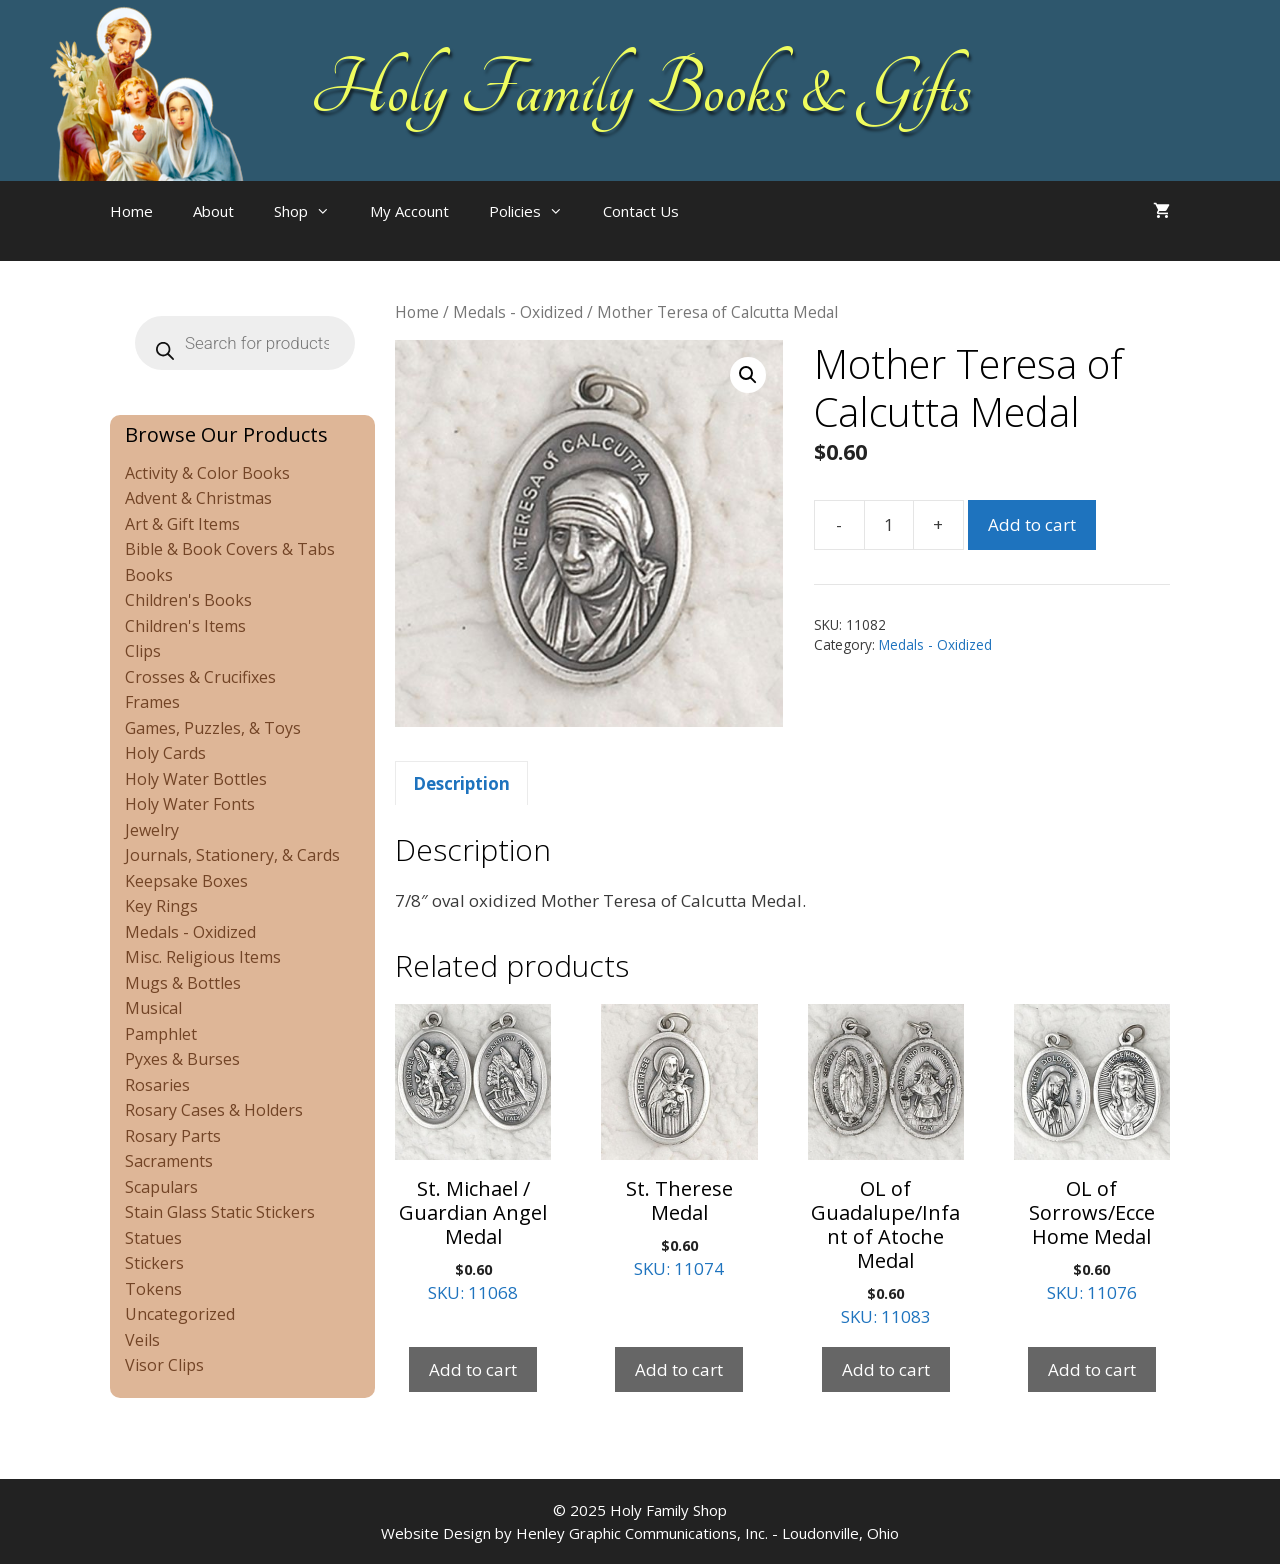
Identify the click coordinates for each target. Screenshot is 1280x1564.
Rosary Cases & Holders (214, 1110)
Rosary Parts (173, 1136)
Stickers (154, 1263)
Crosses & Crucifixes (200, 677)
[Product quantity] (889, 525)
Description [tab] (461, 783)
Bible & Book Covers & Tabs (230, 549)
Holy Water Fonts (190, 804)
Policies (536, 211)
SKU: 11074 (679, 1142)
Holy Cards (165, 753)
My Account (409, 211)
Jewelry (152, 830)
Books (149, 575)
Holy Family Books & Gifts (640, 90)
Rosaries (157, 1085)
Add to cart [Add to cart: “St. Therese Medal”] (679, 1369)
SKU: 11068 (473, 1154)
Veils (142, 1340)
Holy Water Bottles (196, 779)
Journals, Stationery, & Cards (232, 855)
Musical (153, 1008)
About (213, 211)
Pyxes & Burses (182, 1059)
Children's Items (185, 626)
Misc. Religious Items (203, 957)
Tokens (153, 1289)
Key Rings (161, 906)
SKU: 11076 (1092, 1154)
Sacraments (169, 1161)
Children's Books (188, 600)
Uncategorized (180, 1314)
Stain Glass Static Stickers (220, 1212)
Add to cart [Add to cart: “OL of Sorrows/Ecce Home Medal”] (1092, 1369)
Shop (312, 211)
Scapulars (161, 1187)
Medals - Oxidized (518, 312)
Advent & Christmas (198, 498)
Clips (143, 651)
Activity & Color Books (207, 473)
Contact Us (641, 211)
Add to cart (1032, 524)
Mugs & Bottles (183, 983)
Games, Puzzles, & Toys (213, 728)
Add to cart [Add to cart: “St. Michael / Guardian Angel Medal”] (473, 1369)
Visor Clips (164, 1365)
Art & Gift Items (182, 524)
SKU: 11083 (886, 1166)
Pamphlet (161, 1034)
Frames (152, 702)
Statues (153, 1238)
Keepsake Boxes (186, 881)
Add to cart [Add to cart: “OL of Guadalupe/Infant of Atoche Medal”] (886, 1369)
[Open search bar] (739, 231)
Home (131, 211)
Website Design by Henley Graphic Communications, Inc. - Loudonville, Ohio (640, 1533)
